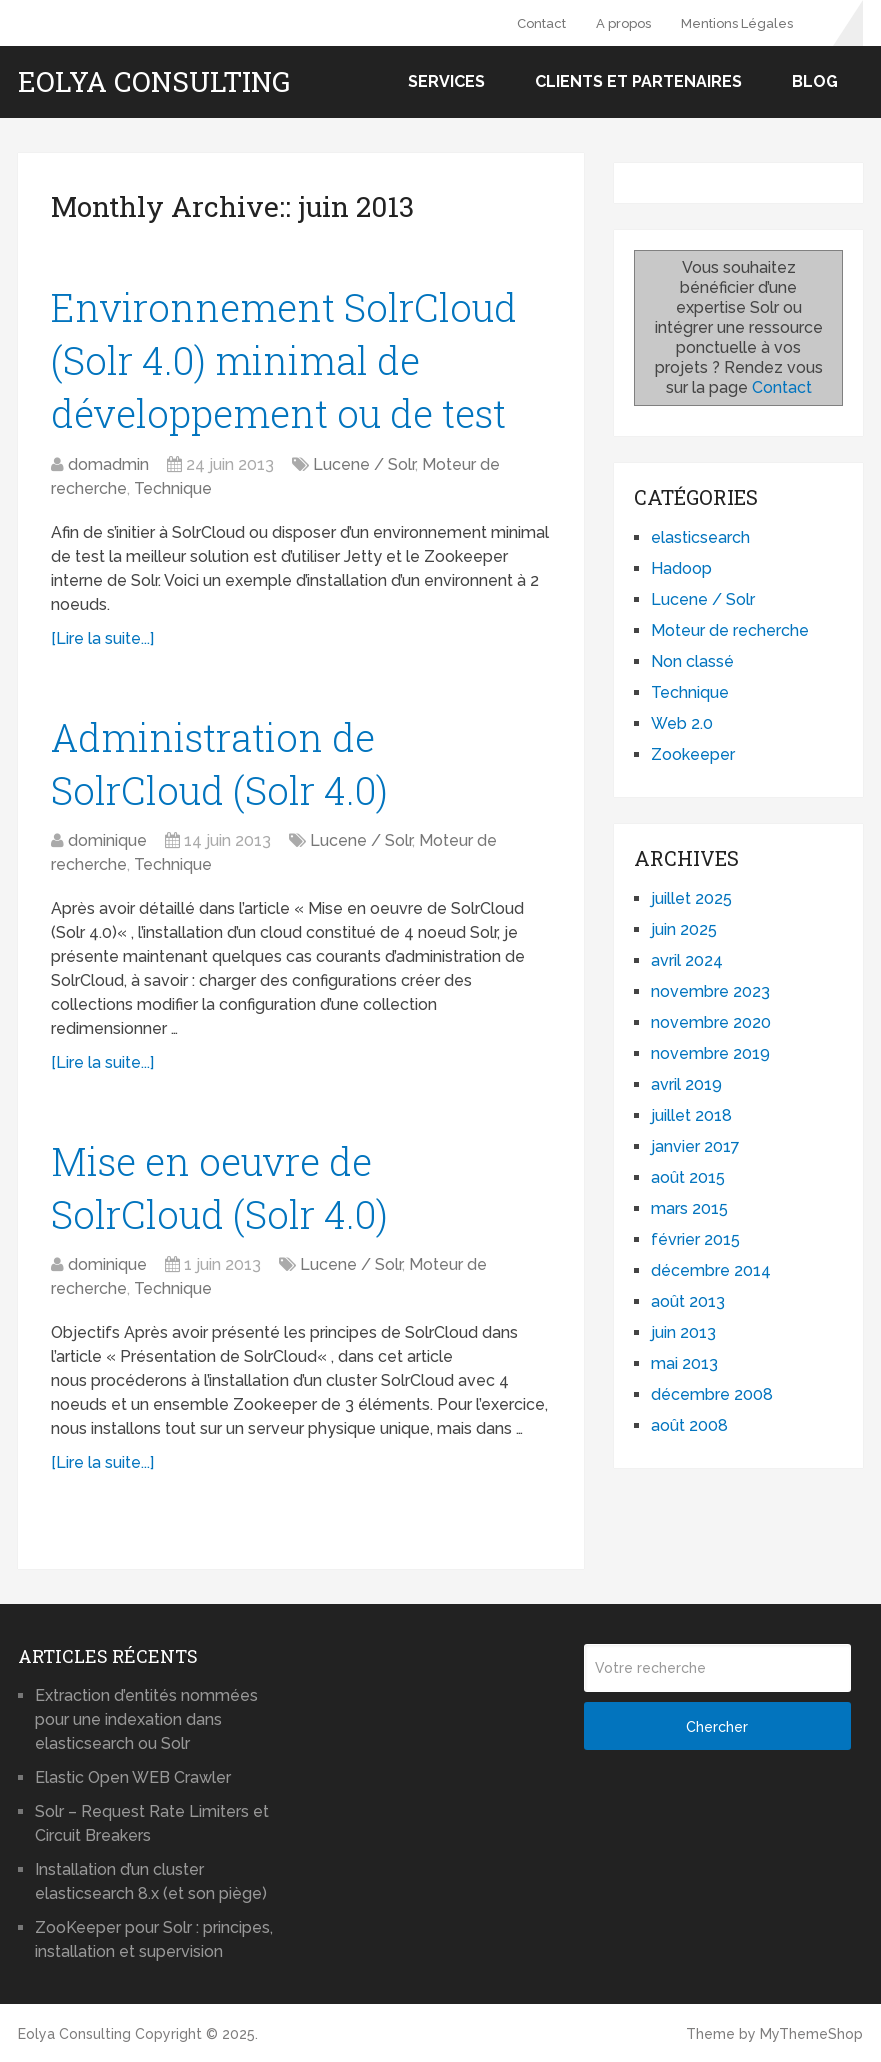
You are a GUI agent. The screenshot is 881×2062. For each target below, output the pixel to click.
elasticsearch (700, 537)
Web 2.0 (682, 723)
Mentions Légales (737, 23)
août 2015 (688, 1177)
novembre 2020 (711, 1022)
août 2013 (688, 1301)
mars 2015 (689, 1208)
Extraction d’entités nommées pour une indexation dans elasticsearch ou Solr (146, 1719)
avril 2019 (686, 1084)
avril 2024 (687, 960)
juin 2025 (684, 929)
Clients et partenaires (638, 81)
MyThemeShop (811, 2034)
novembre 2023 (710, 991)
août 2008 (689, 1425)
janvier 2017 (695, 1146)
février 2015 (695, 1239)
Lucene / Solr (364, 464)
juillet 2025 (691, 898)
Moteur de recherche (730, 630)
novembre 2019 (710, 1053)
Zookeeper (693, 754)
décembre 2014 (711, 1270)
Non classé (692, 661)
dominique (107, 840)
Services (446, 81)
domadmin (108, 464)
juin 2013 (683, 1332)
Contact (541, 23)
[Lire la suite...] (102, 638)
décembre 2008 (712, 1394)
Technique (173, 488)
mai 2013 (684, 1363)
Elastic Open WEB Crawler (133, 1777)
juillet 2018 (691, 1115)
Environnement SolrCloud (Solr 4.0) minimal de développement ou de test (284, 360)
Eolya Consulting (154, 82)
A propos (623, 23)
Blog (815, 81)
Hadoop (681, 568)
